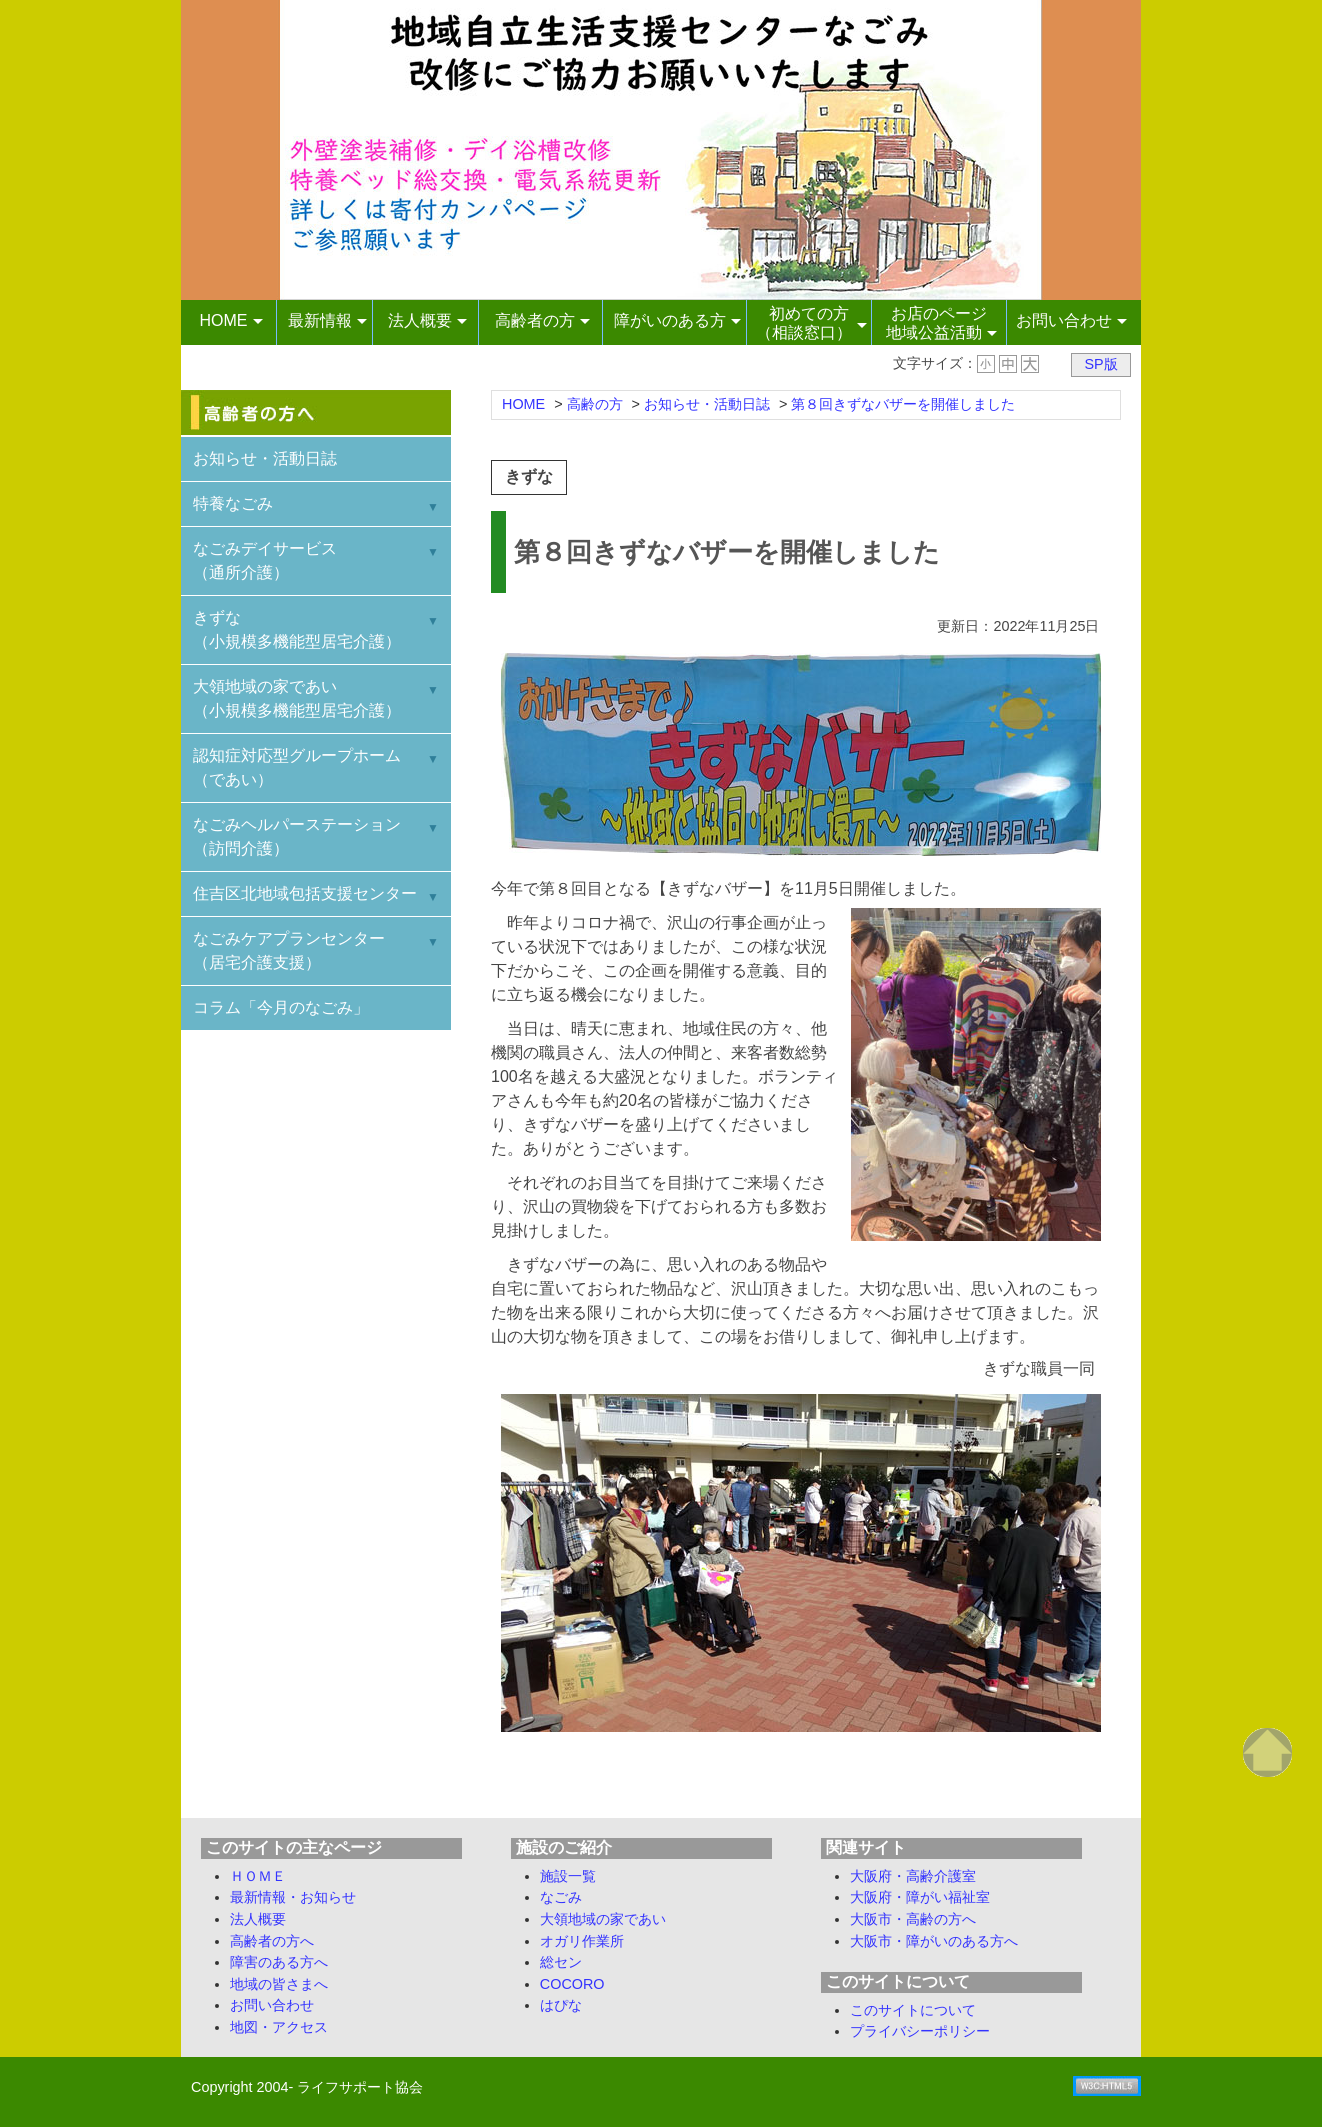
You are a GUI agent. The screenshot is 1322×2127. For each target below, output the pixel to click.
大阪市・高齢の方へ (913, 1919)
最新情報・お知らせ (293, 1897)
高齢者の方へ (272, 1941)
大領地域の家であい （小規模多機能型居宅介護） (297, 698)
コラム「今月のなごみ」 (281, 1007)
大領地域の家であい (603, 1919)
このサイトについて (913, 2010)
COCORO (572, 1984)
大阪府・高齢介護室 (913, 1876)
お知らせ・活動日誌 (265, 458)
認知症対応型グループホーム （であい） (297, 767)
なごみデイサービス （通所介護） (265, 560)
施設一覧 (568, 1876)
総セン (561, 1962)
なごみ (561, 1897)
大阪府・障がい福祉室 (920, 1897)
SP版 (1100, 364)
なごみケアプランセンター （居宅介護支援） (289, 950)
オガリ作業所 (582, 1941)
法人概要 (258, 1919)
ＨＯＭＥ (258, 1876)
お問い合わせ (272, 2005)
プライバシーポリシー (920, 2031)
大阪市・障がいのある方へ (934, 1941)
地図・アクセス (279, 2027)
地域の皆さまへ (279, 1984)
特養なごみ (233, 503)
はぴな (561, 2005)
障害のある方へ (279, 1962)
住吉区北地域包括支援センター (305, 893)
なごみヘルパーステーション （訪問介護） (297, 836)
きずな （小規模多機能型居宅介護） (297, 629)
